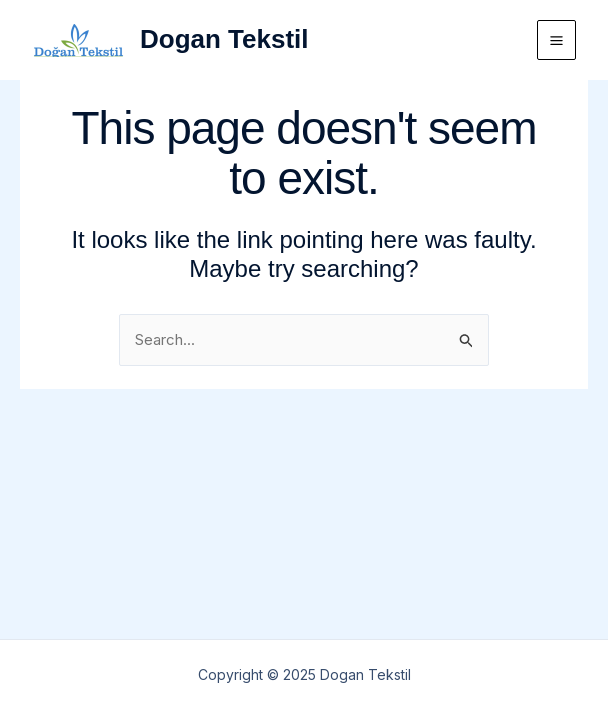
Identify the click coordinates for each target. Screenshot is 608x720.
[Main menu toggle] (557, 40)
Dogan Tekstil (224, 39)
